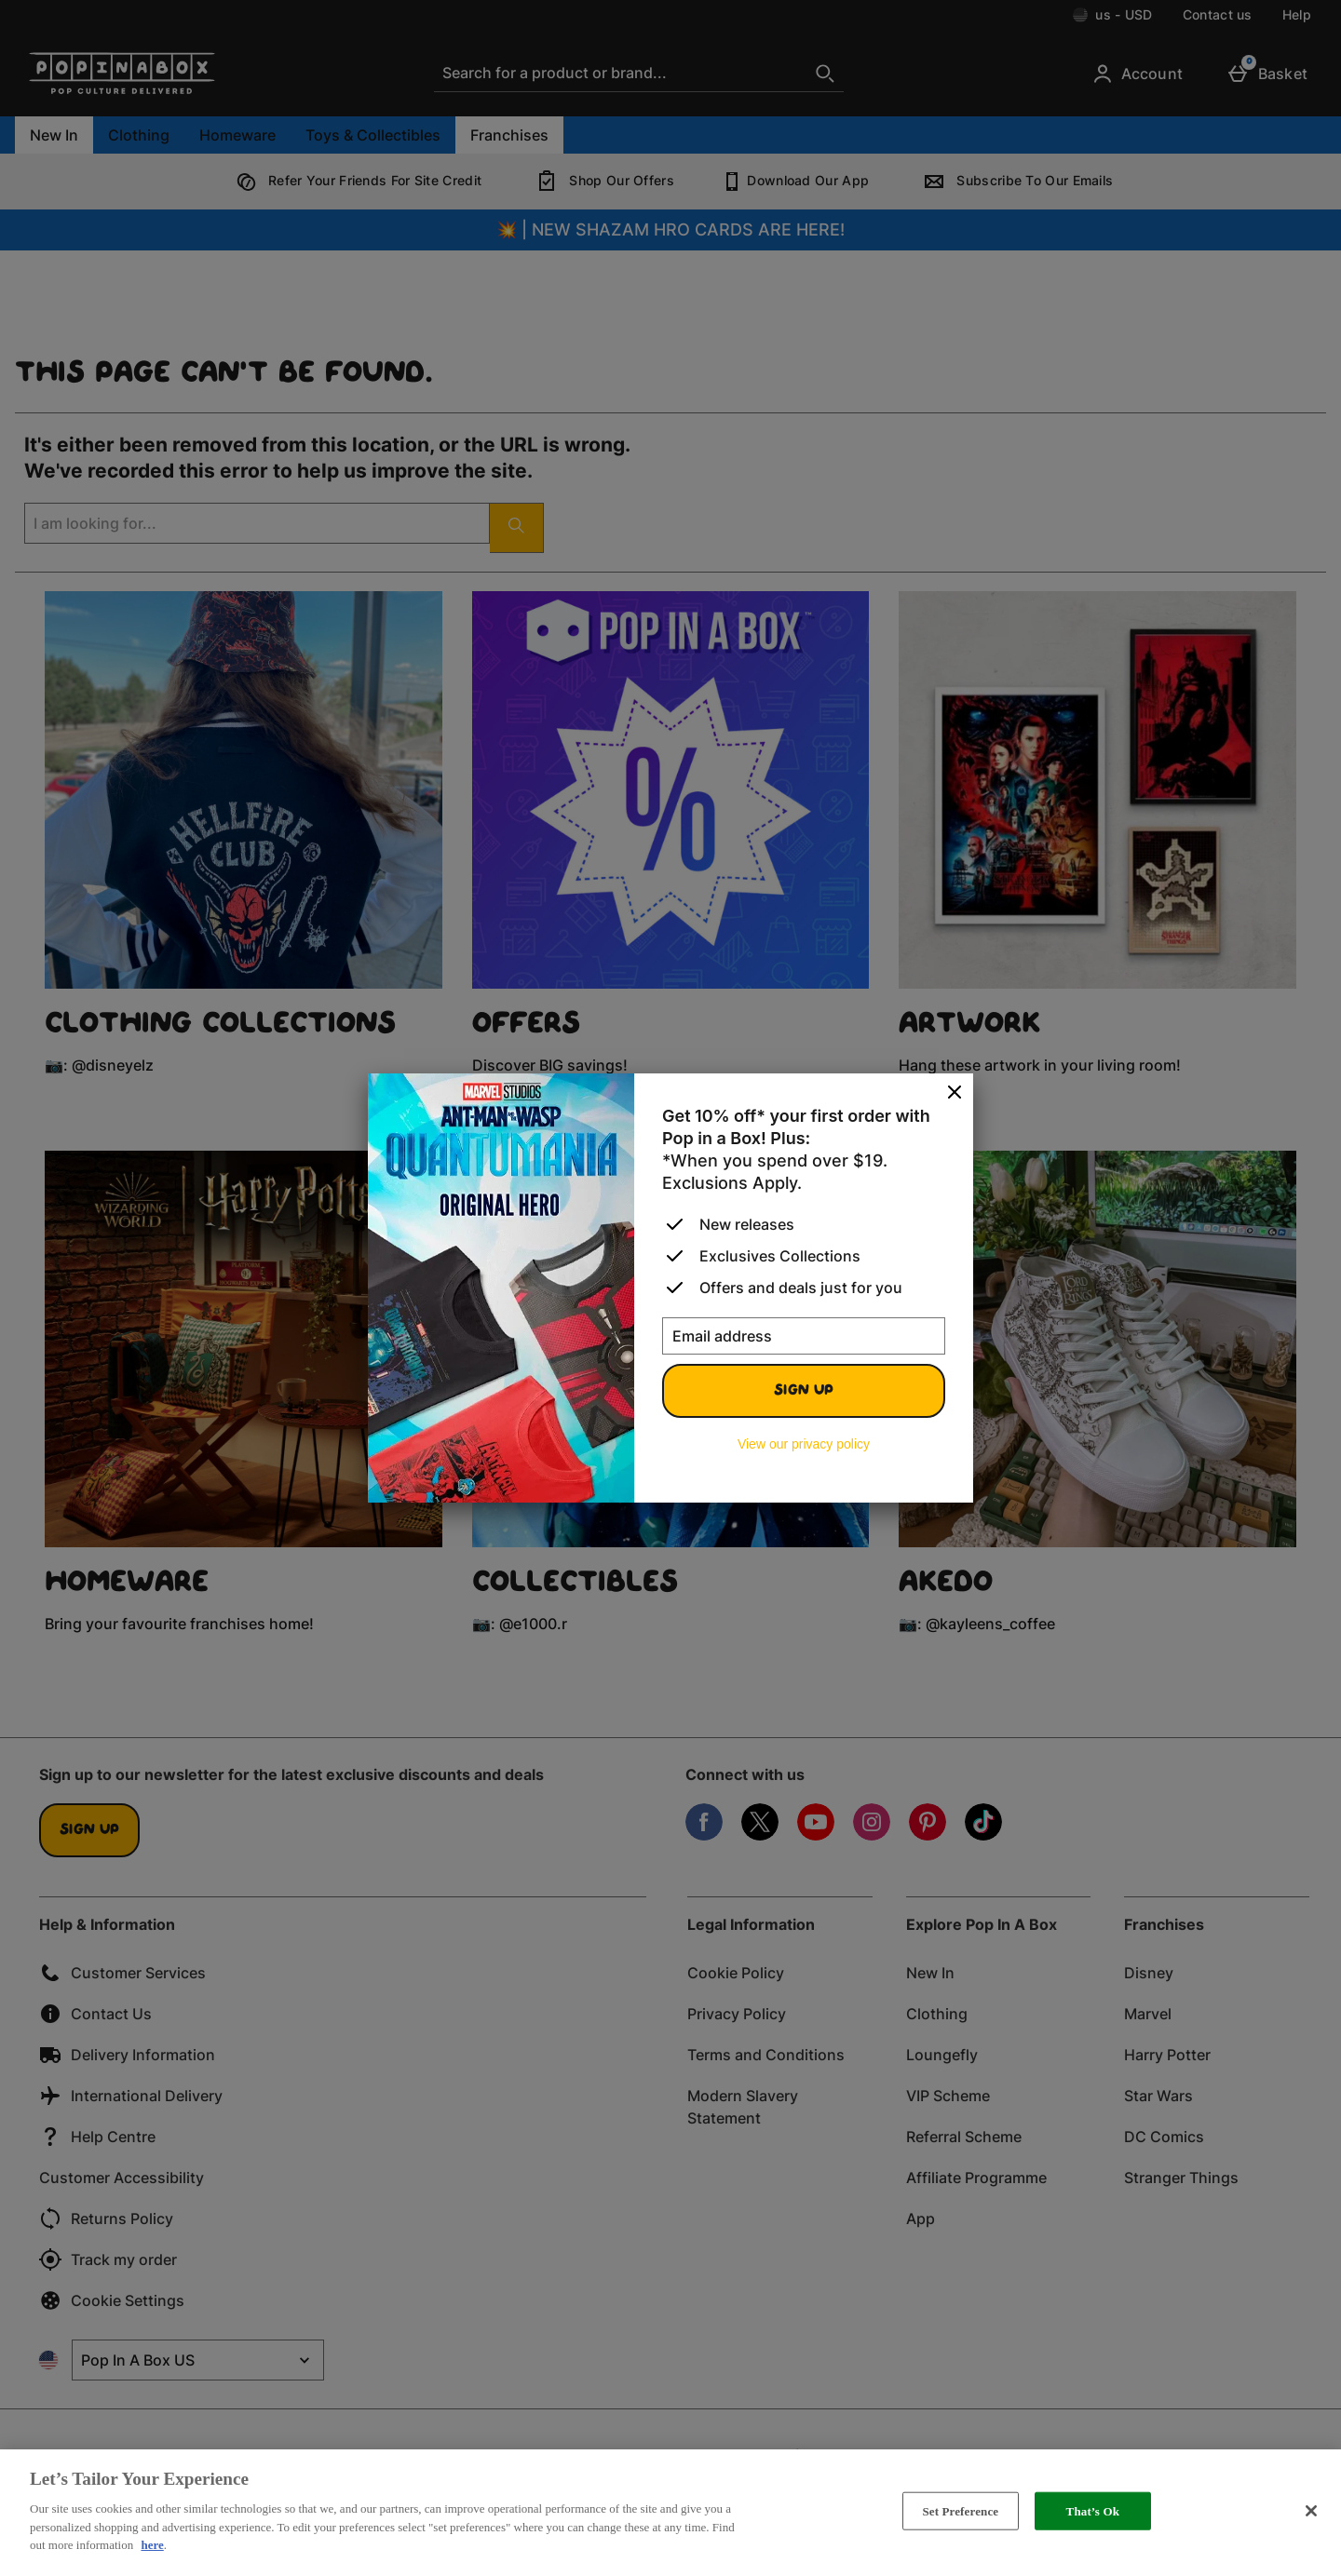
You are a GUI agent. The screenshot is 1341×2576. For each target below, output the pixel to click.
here (152, 2545)
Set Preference (960, 2510)
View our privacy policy (804, 1443)
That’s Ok (1092, 2510)
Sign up (803, 1390)
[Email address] (803, 1336)
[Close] (954, 1093)
